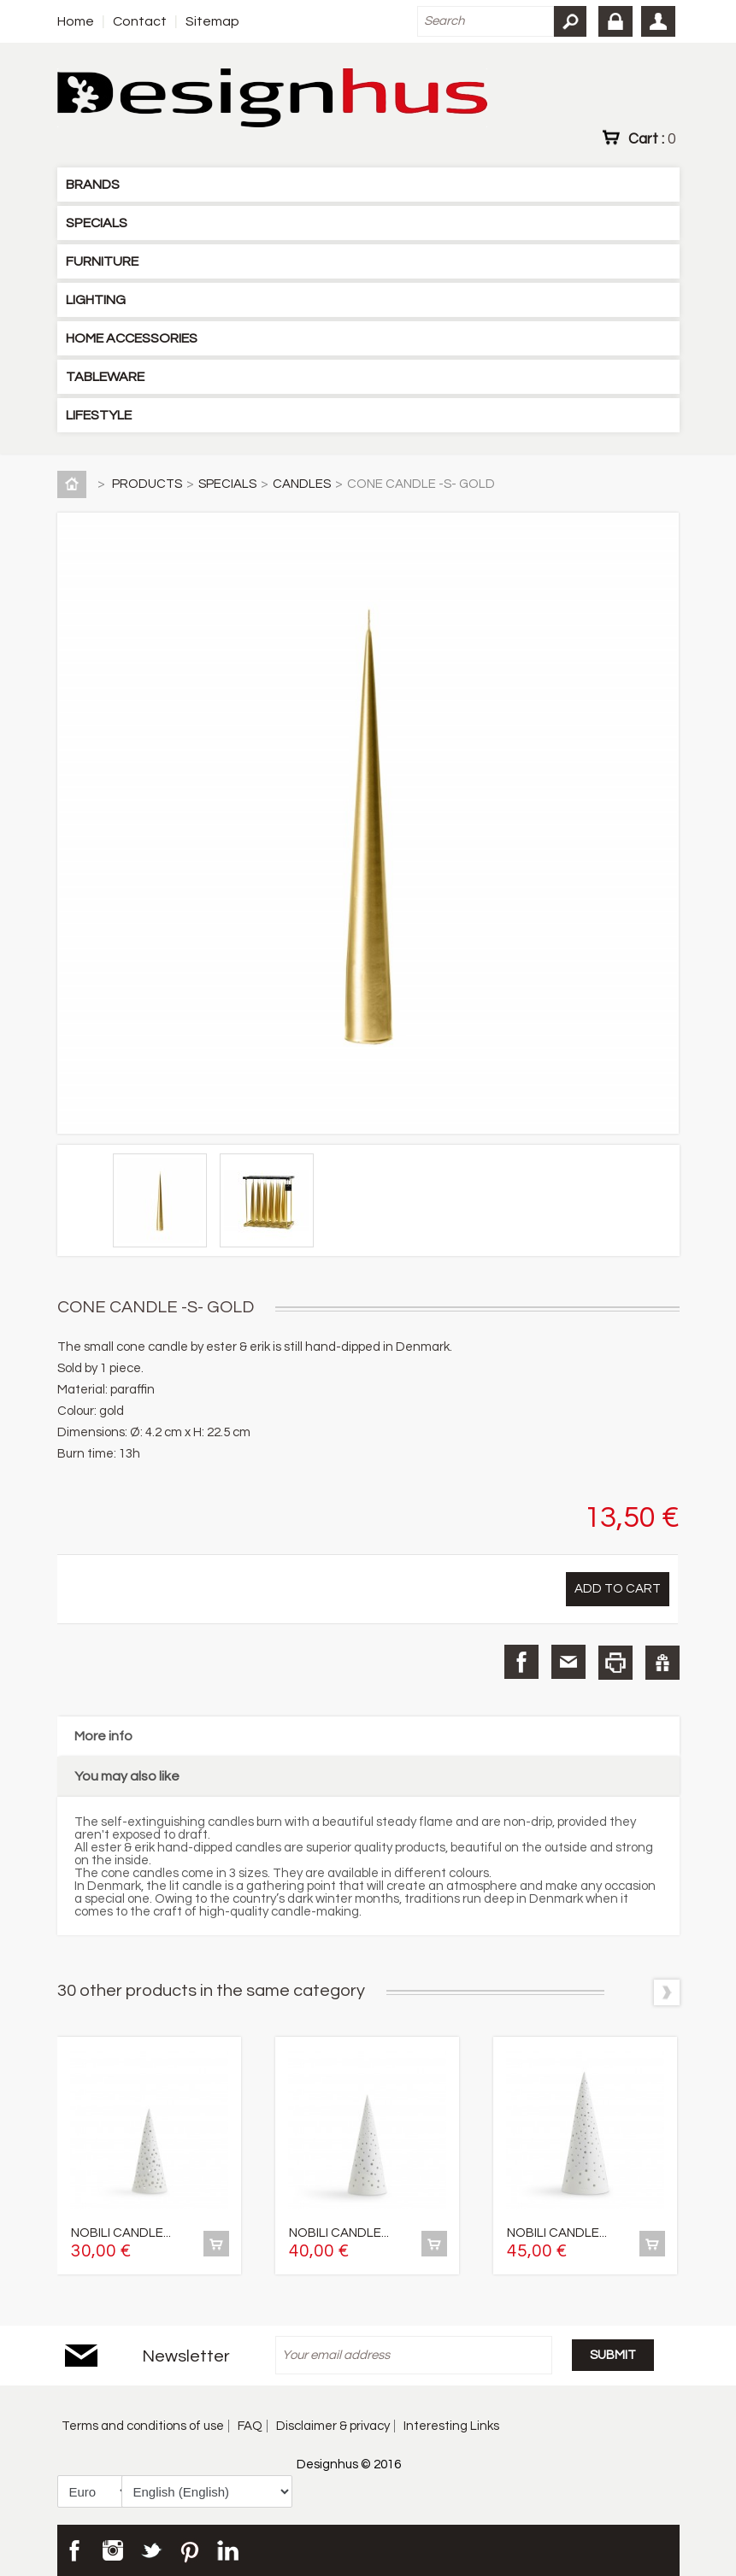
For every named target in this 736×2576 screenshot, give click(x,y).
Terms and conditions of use (143, 2426)
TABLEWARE (105, 377)
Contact (140, 21)
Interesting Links (451, 2426)
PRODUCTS (147, 484)
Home (75, 21)
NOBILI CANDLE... (121, 2233)
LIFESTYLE (99, 415)
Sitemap (212, 21)
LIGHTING (96, 300)
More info (103, 1736)
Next (667, 1992)
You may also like (127, 1776)
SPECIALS (96, 223)
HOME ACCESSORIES (131, 338)
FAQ (250, 2426)
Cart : (651, 138)
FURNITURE (102, 261)
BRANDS (93, 184)
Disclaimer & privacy (333, 2426)
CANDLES (302, 484)
